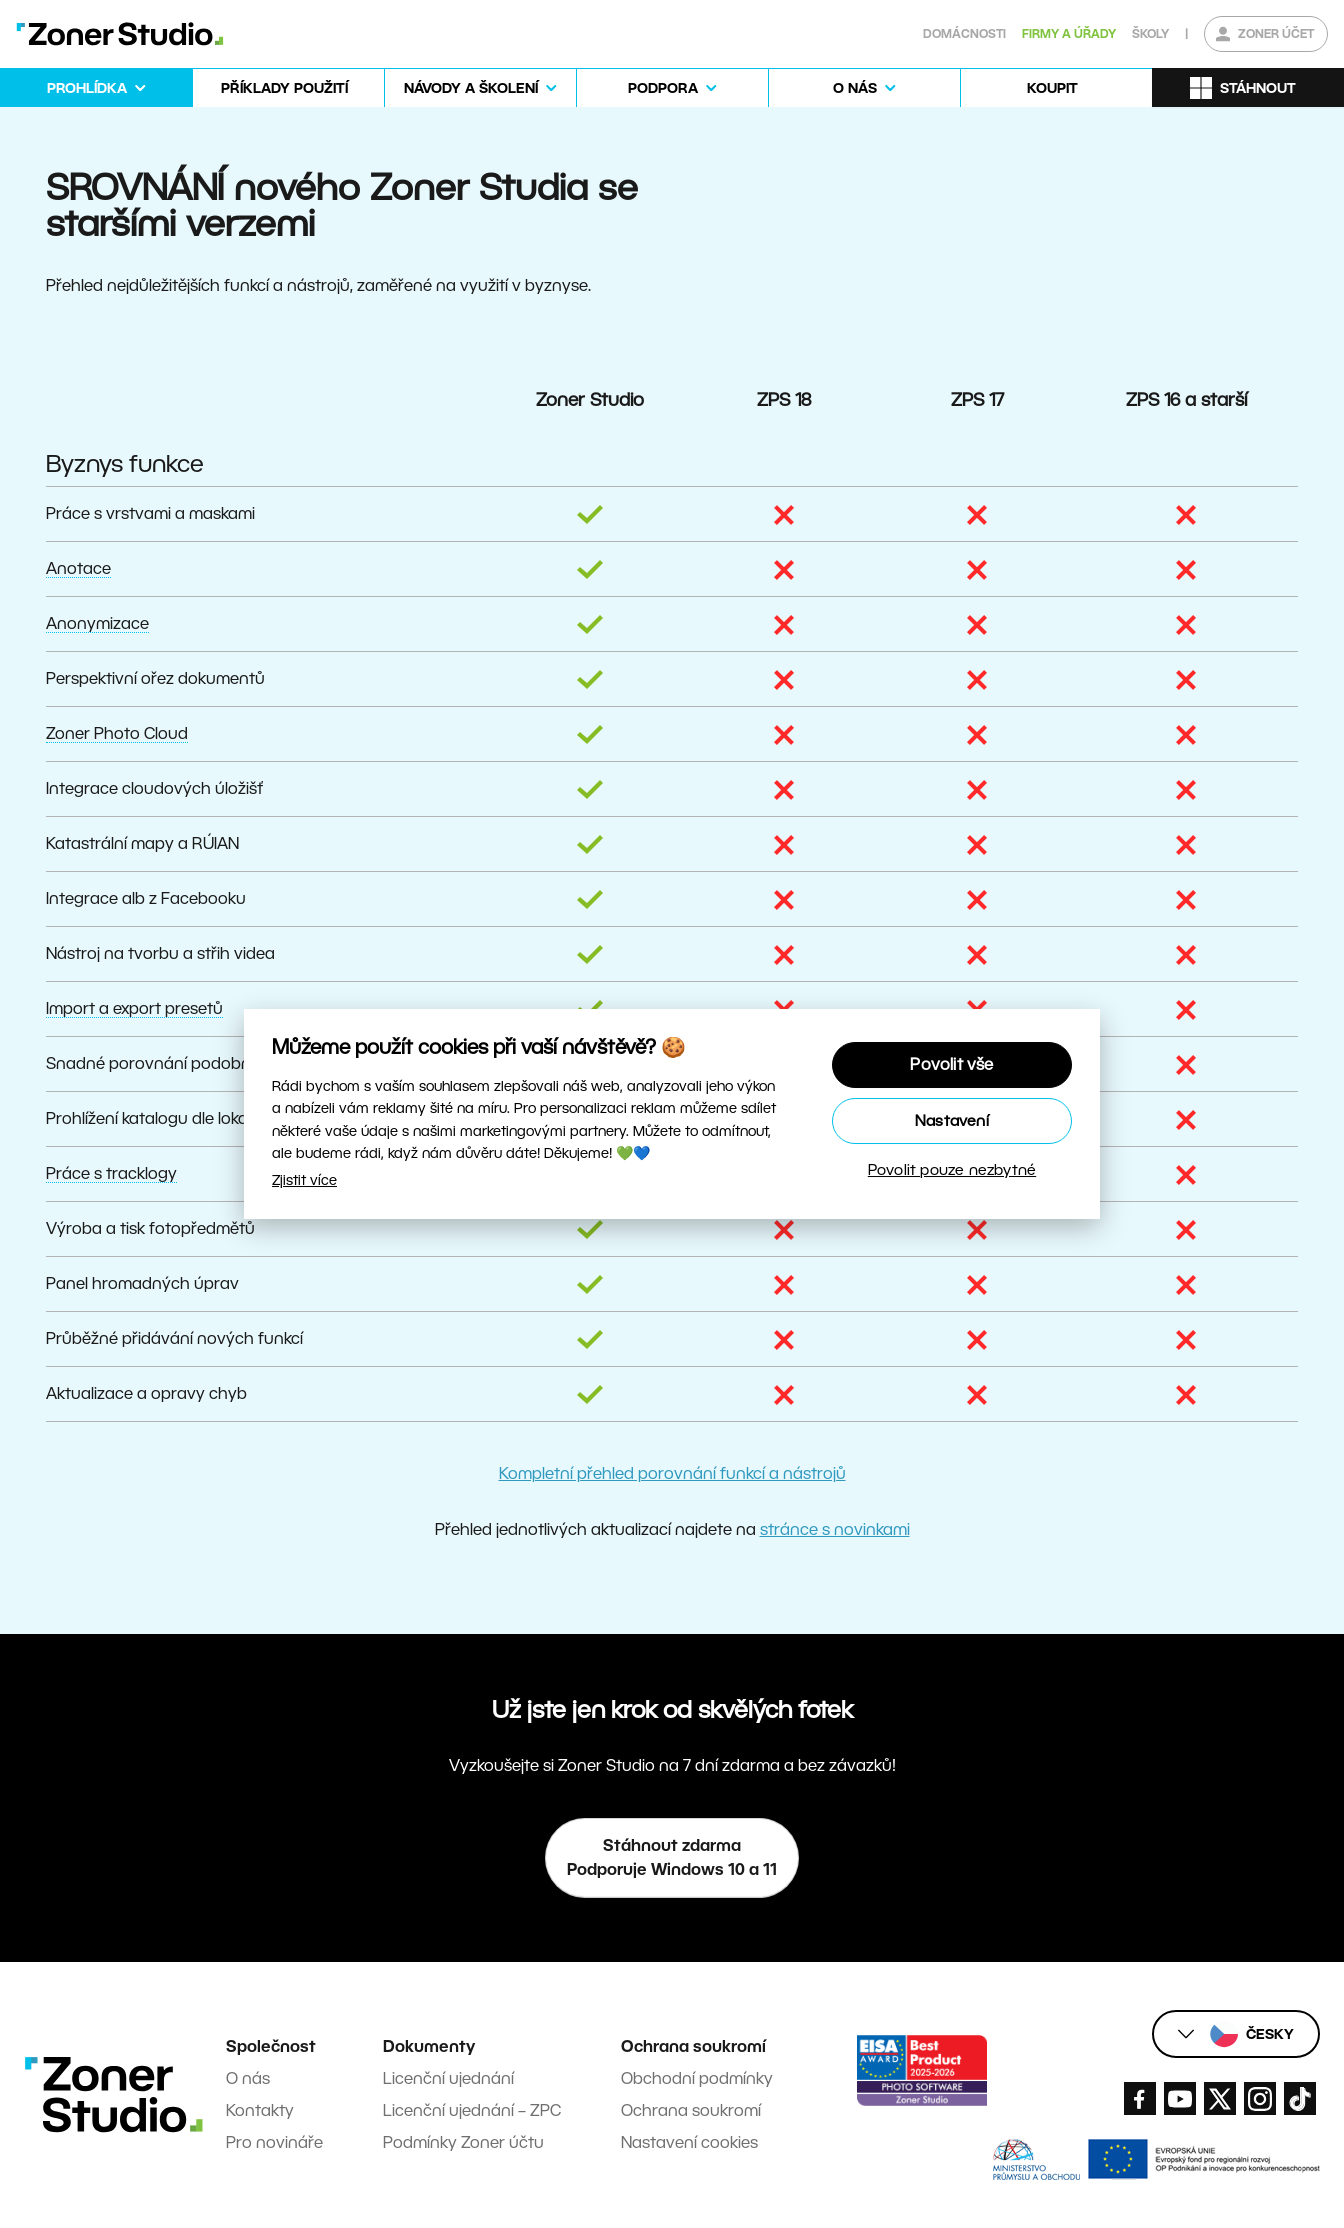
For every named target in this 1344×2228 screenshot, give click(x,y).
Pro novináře (274, 2142)
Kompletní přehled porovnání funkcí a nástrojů (672, 1473)
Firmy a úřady (1069, 33)
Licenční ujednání (448, 2078)
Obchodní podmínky (697, 2078)
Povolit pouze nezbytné (952, 1169)
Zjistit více (304, 1180)
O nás (248, 2078)
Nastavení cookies (689, 2142)
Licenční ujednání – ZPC (472, 2110)
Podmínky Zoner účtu (463, 2142)
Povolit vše (951, 1064)
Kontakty (260, 2110)
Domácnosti (964, 33)
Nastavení (952, 1120)
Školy (1150, 33)
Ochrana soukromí (691, 2110)
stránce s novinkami (835, 1529)
